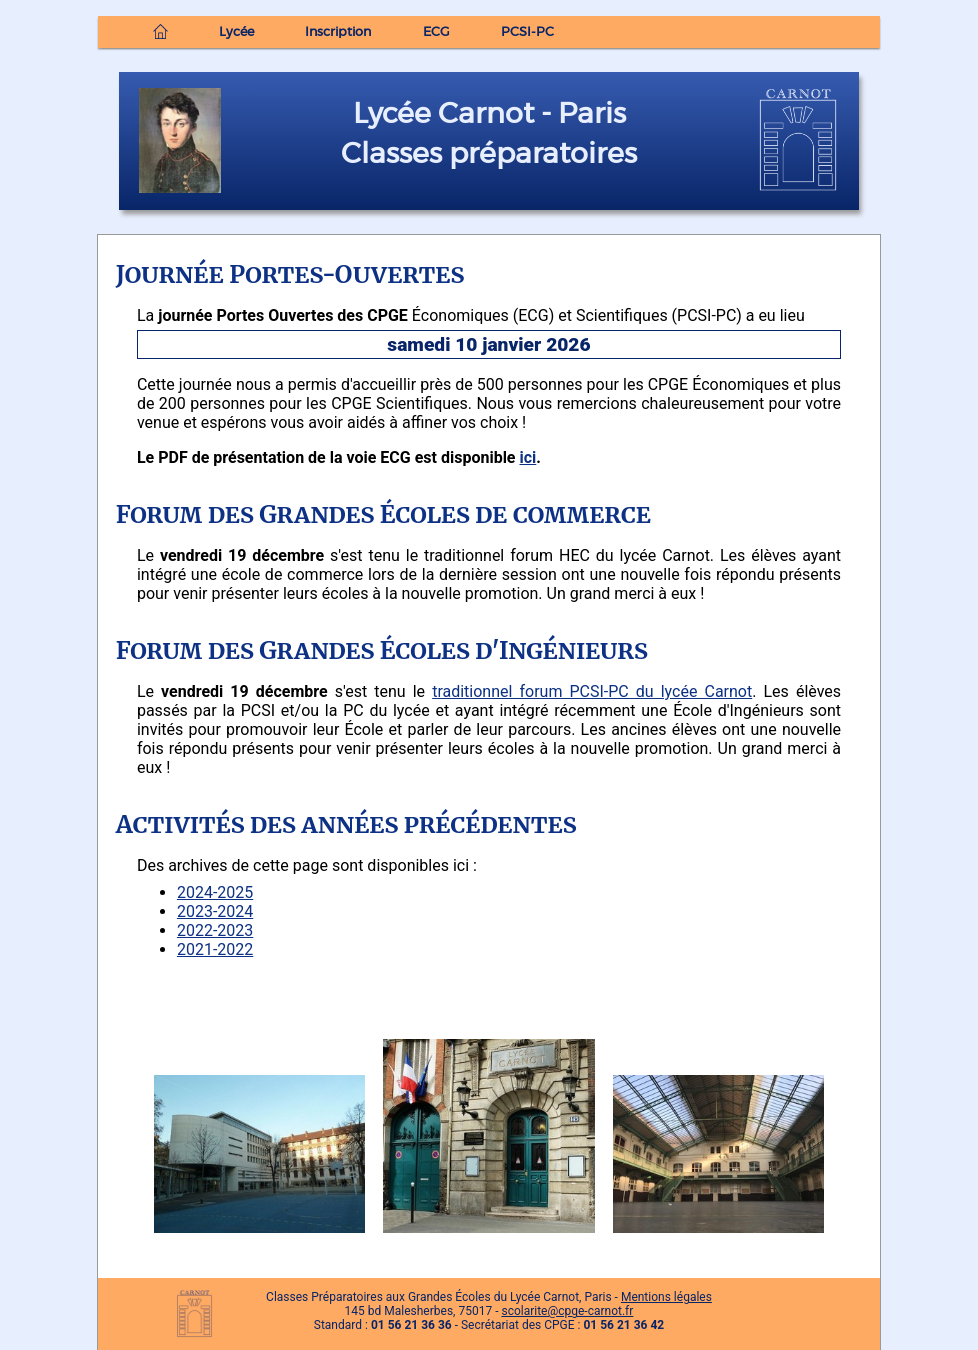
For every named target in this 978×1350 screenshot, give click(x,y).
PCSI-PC (527, 32)
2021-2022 (215, 949)
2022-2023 (215, 930)
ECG (436, 32)
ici (527, 457)
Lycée (236, 32)
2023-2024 (215, 911)
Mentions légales (666, 1297)
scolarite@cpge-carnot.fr (567, 1311)
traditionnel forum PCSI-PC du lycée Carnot (592, 691)
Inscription (338, 32)
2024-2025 (215, 892)
